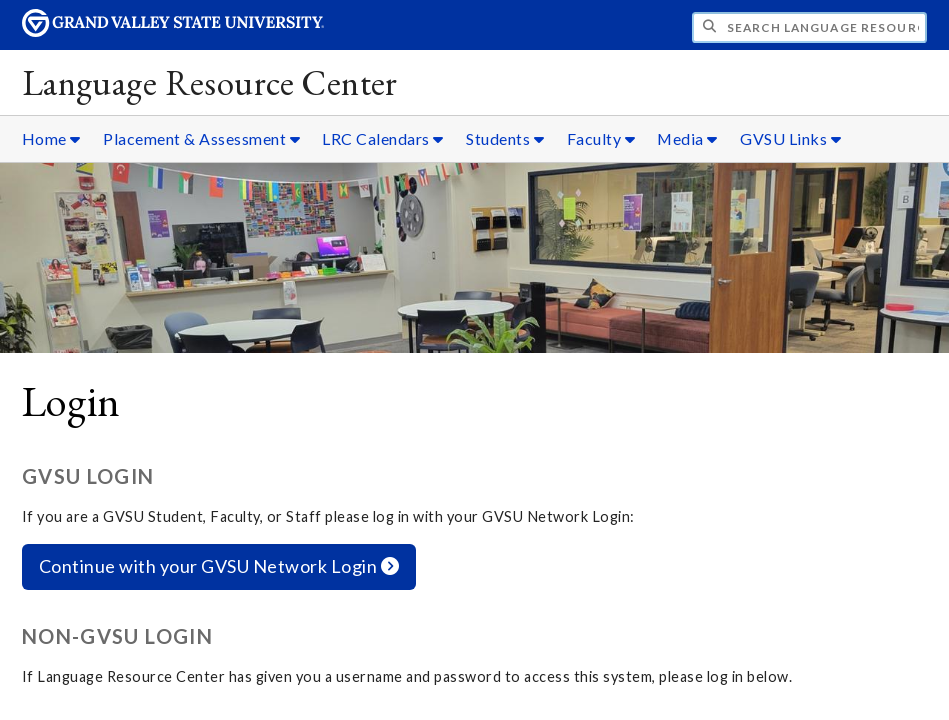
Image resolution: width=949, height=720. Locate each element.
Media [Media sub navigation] (687, 138)
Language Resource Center (210, 82)
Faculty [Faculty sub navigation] (601, 138)
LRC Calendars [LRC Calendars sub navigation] (383, 138)
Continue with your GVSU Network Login (219, 566)
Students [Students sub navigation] (505, 138)
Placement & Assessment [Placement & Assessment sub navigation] (201, 138)
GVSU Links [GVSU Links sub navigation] (790, 138)
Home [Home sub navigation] (51, 138)
